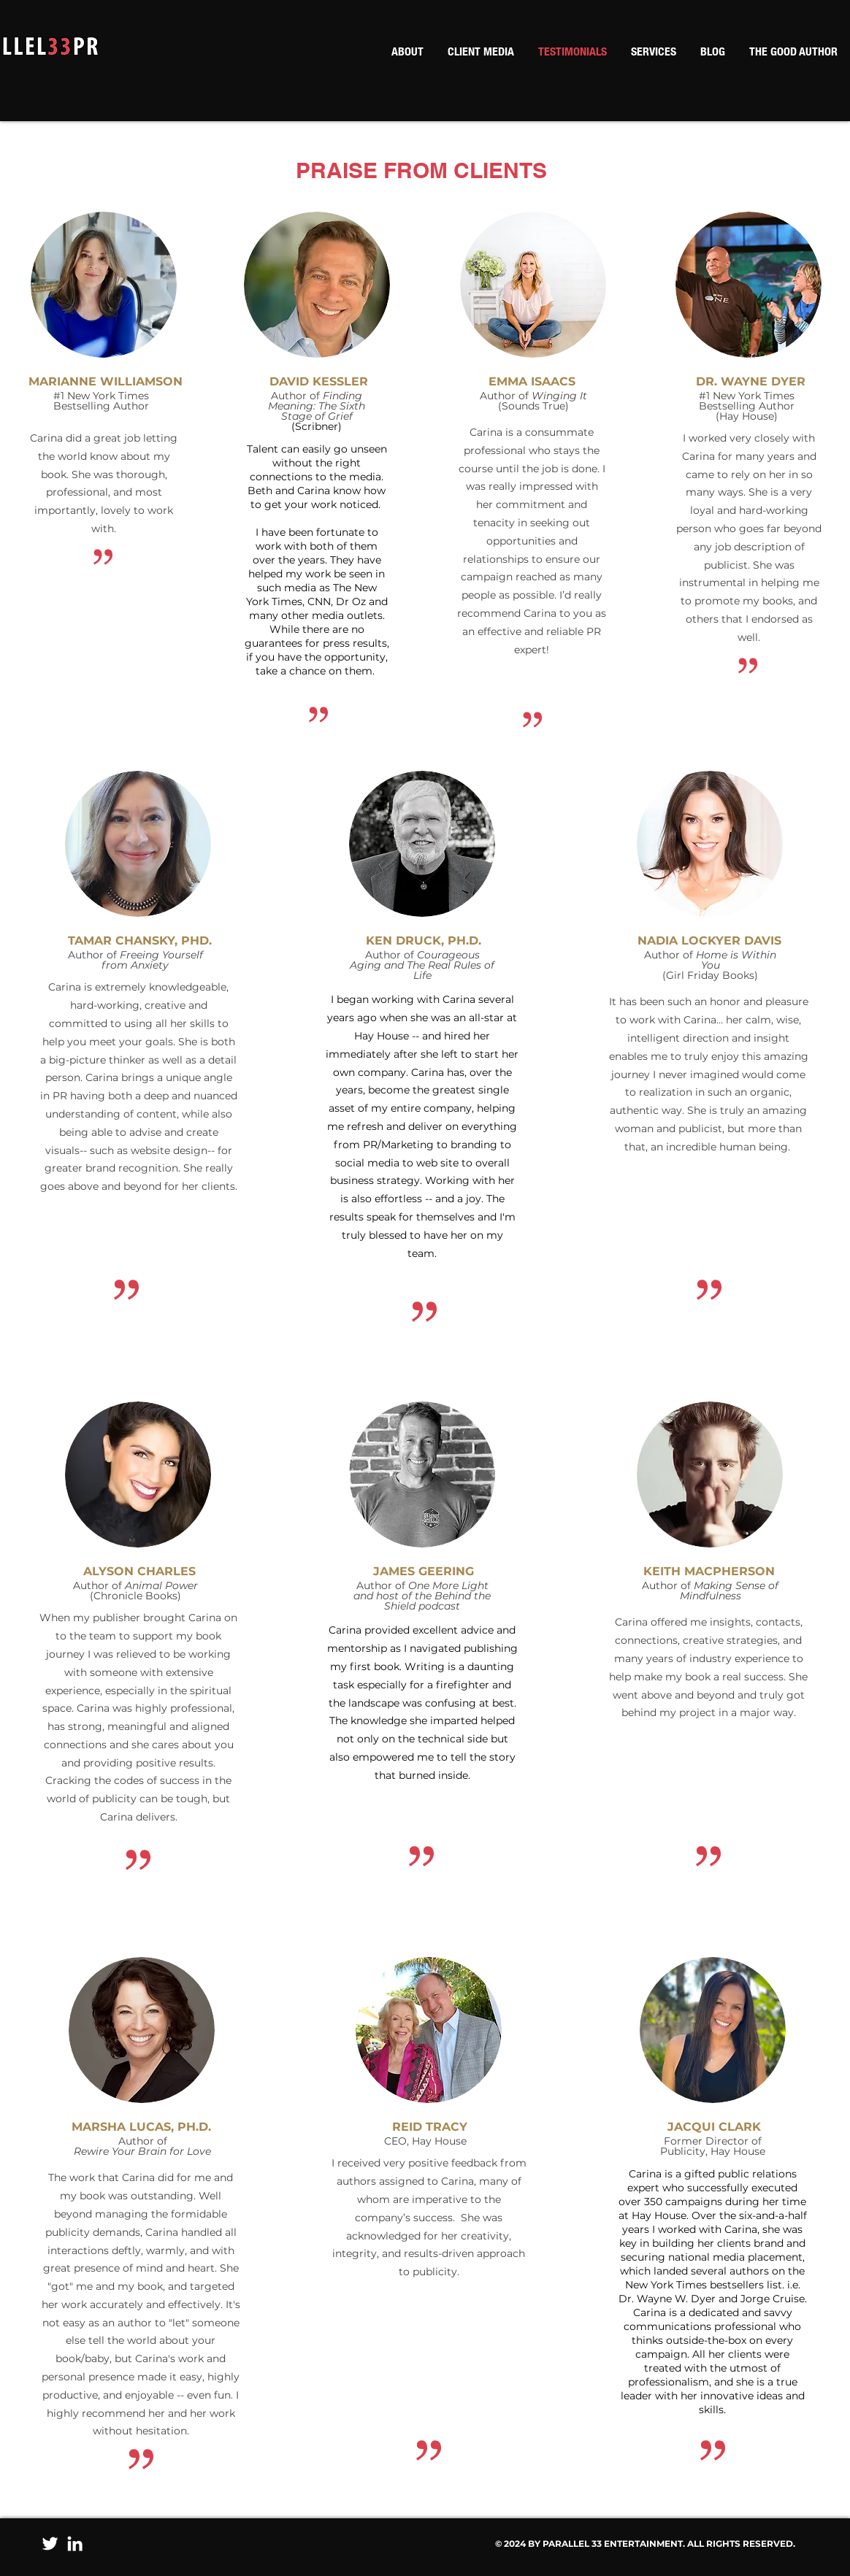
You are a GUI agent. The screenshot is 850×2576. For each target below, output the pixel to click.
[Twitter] (50, 2543)
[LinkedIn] (74, 2543)
